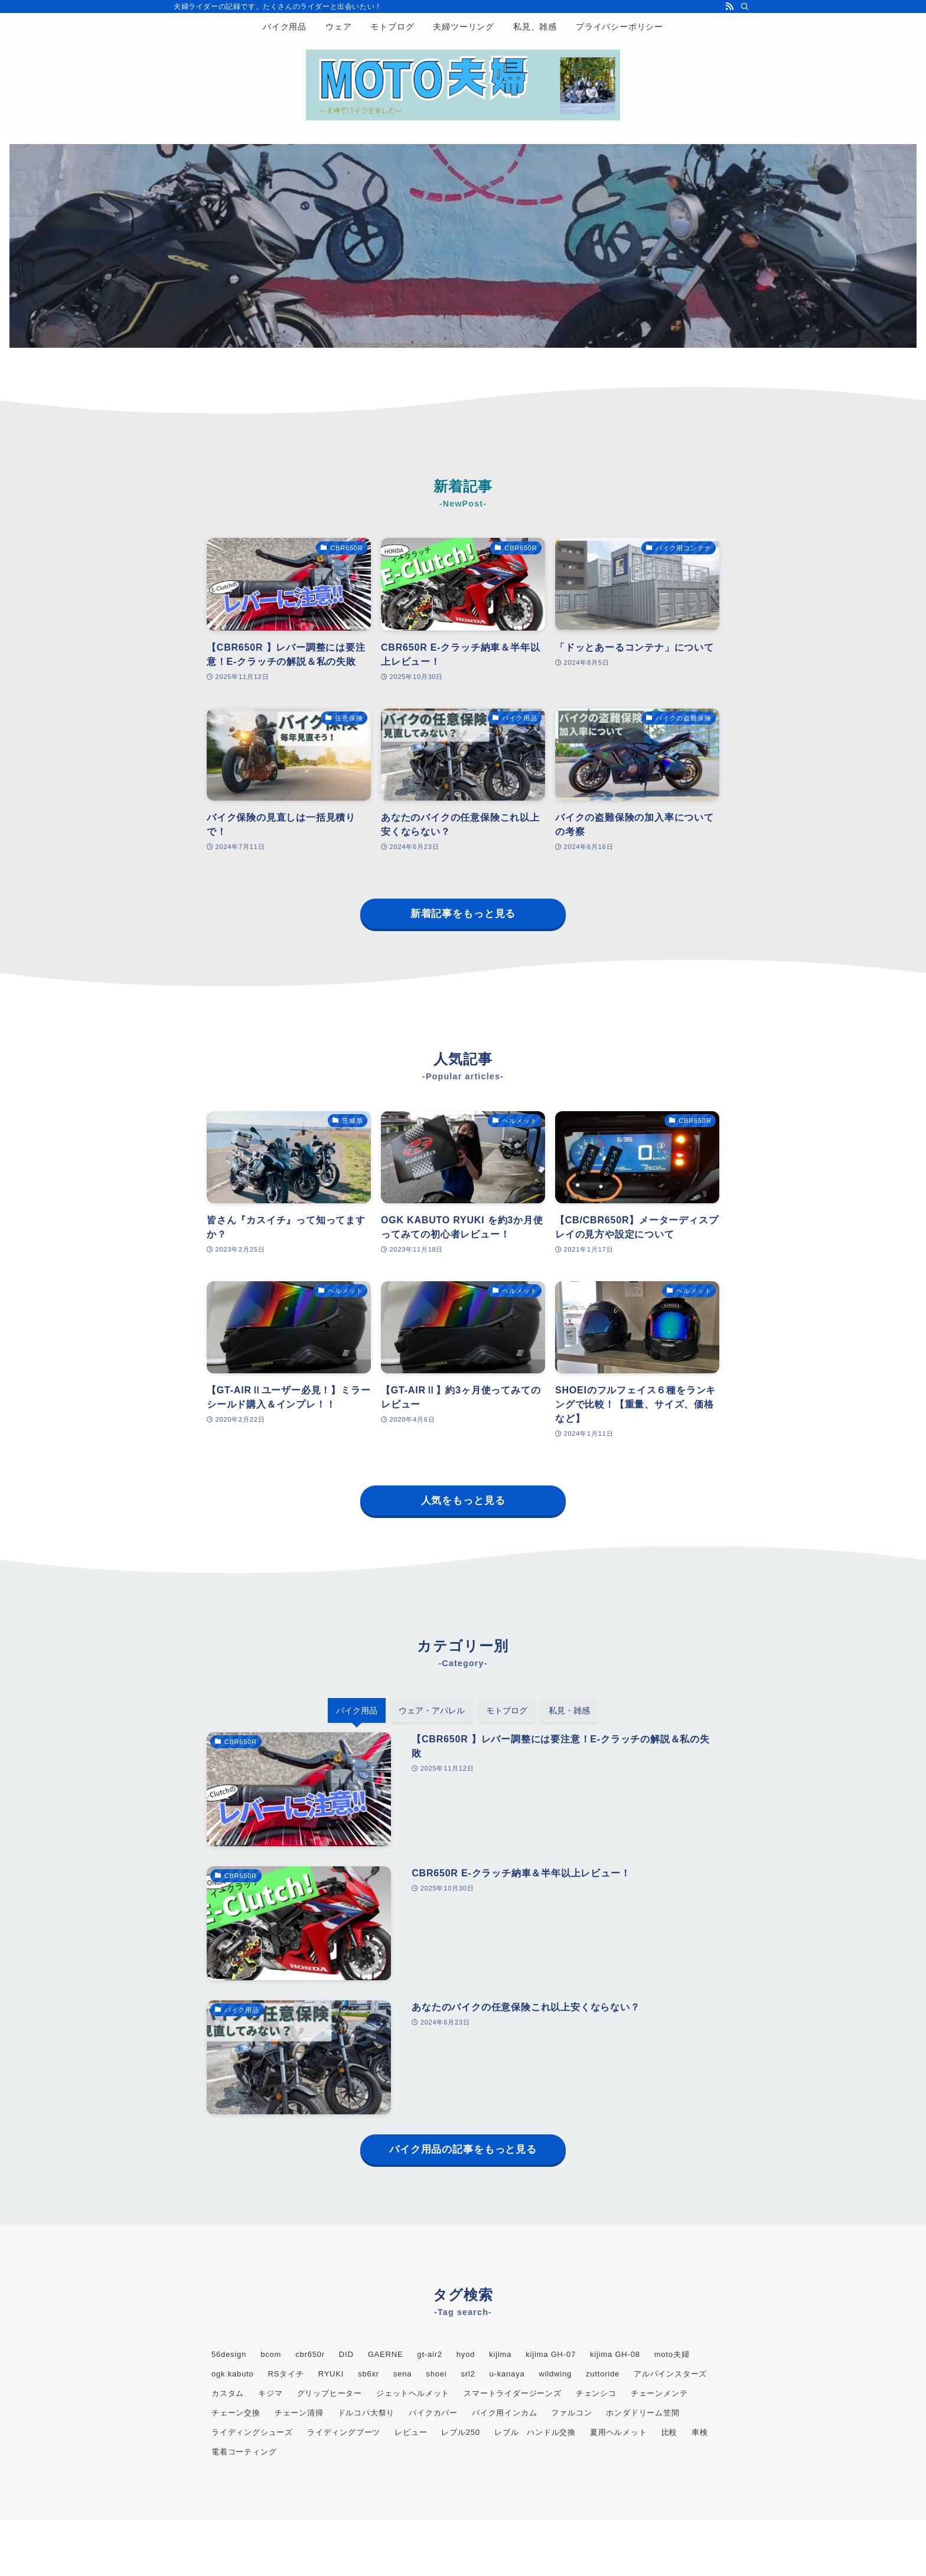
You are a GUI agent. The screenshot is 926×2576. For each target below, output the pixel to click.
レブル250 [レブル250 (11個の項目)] (460, 2432)
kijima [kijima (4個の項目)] (500, 2354)
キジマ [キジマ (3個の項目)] (270, 2393)
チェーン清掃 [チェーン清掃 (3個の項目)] (299, 2412)
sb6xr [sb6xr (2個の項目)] (368, 2373)
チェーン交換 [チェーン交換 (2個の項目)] (235, 2412)
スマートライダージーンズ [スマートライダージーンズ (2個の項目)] (513, 2393)
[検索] (744, 6)
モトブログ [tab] (506, 1710)
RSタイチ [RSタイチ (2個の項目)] (286, 2373)
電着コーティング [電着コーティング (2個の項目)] (243, 2451)
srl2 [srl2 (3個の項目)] (468, 2373)
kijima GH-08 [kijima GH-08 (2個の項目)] (615, 2354)
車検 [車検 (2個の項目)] (700, 2432)
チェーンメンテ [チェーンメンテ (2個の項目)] (659, 2393)
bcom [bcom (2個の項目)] (270, 2354)
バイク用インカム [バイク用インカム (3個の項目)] (504, 2412)
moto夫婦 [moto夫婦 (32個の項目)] (672, 2354)
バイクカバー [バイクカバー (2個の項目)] (433, 2412)
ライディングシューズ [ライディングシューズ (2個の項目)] (252, 2432)
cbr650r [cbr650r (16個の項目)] (310, 2354)
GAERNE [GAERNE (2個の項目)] (385, 2354)
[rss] (729, 6)
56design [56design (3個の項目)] (228, 2354)
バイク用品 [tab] (356, 1710)
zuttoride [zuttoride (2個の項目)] (602, 2373)
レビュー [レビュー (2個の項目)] (410, 2432)
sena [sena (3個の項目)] (402, 2373)
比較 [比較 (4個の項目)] (669, 2432)
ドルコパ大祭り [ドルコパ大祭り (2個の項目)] (366, 2412)
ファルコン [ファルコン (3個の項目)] (571, 2412)
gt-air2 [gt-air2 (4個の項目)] (429, 2354)
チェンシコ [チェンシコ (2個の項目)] (596, 2393)
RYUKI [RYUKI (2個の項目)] (331, 2373)
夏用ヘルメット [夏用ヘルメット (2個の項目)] (618, 2432)
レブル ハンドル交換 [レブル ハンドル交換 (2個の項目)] (535, 2432)
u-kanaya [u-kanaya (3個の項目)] (507, 2373)
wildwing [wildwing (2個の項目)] (555, 2373)
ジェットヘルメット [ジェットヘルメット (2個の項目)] (412, 2393)
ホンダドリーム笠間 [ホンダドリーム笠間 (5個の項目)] (642, 2412)
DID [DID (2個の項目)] (346, 2354)
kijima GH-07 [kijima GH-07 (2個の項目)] (551, 2354)
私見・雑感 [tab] (569, 1710)
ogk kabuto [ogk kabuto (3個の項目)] (232, 2373)
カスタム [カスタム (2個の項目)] (227, 2393)
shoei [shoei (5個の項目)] (436, 2373)
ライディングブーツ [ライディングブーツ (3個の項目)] (343, 2432)
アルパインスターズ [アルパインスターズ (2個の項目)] (670, 2373)
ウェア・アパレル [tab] (432, 1710)
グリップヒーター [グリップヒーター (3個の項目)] (329, 2393)
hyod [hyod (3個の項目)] (466, 2354)
